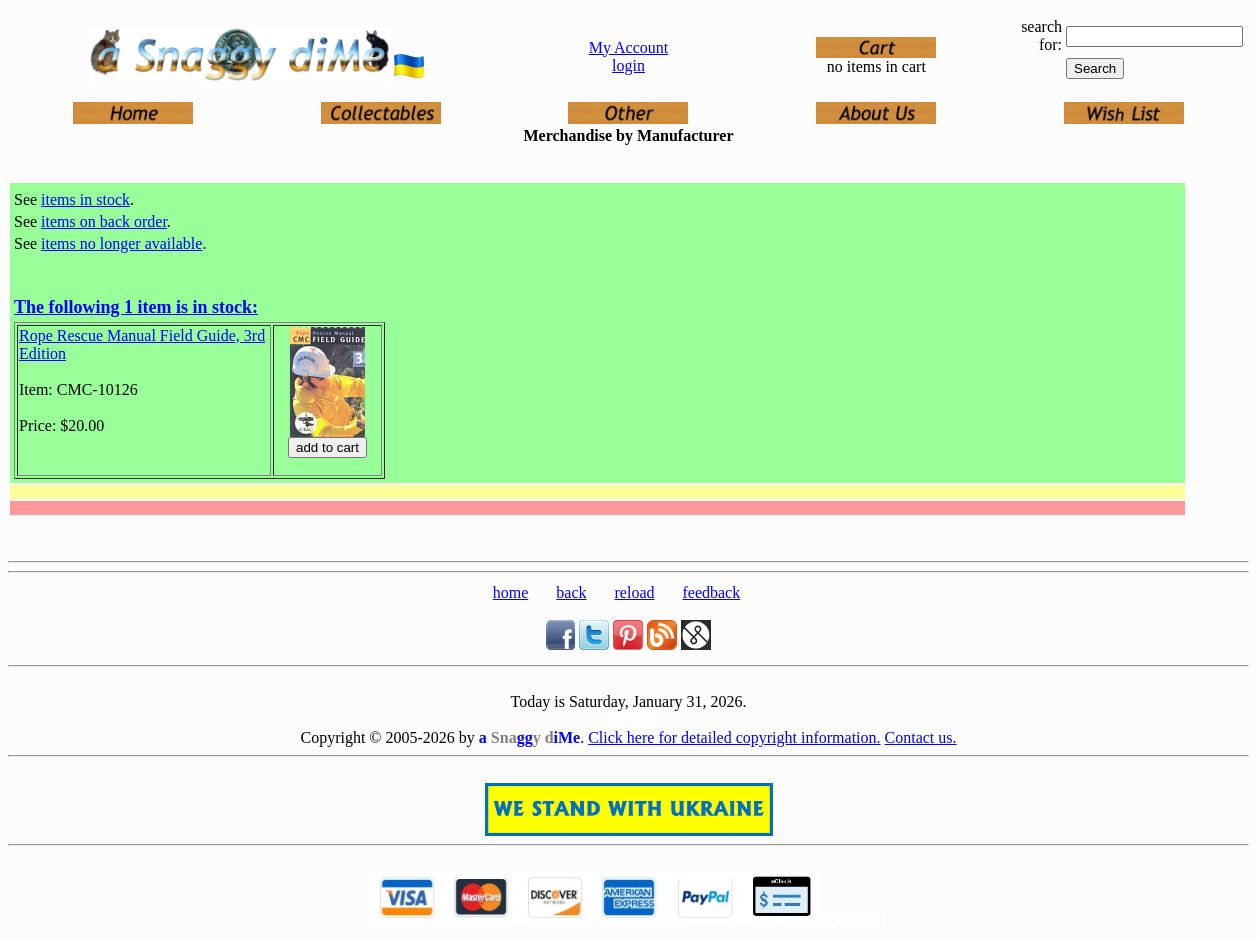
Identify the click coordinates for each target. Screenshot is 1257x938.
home (511, 592)
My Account (629, 47)
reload (635, 592)
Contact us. (921, 737)
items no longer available (121, 243)
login (628, 65)
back (571, 592)
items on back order (104, 221)
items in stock (85, 199)
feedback (711, 592)
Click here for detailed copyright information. (734, 737)
